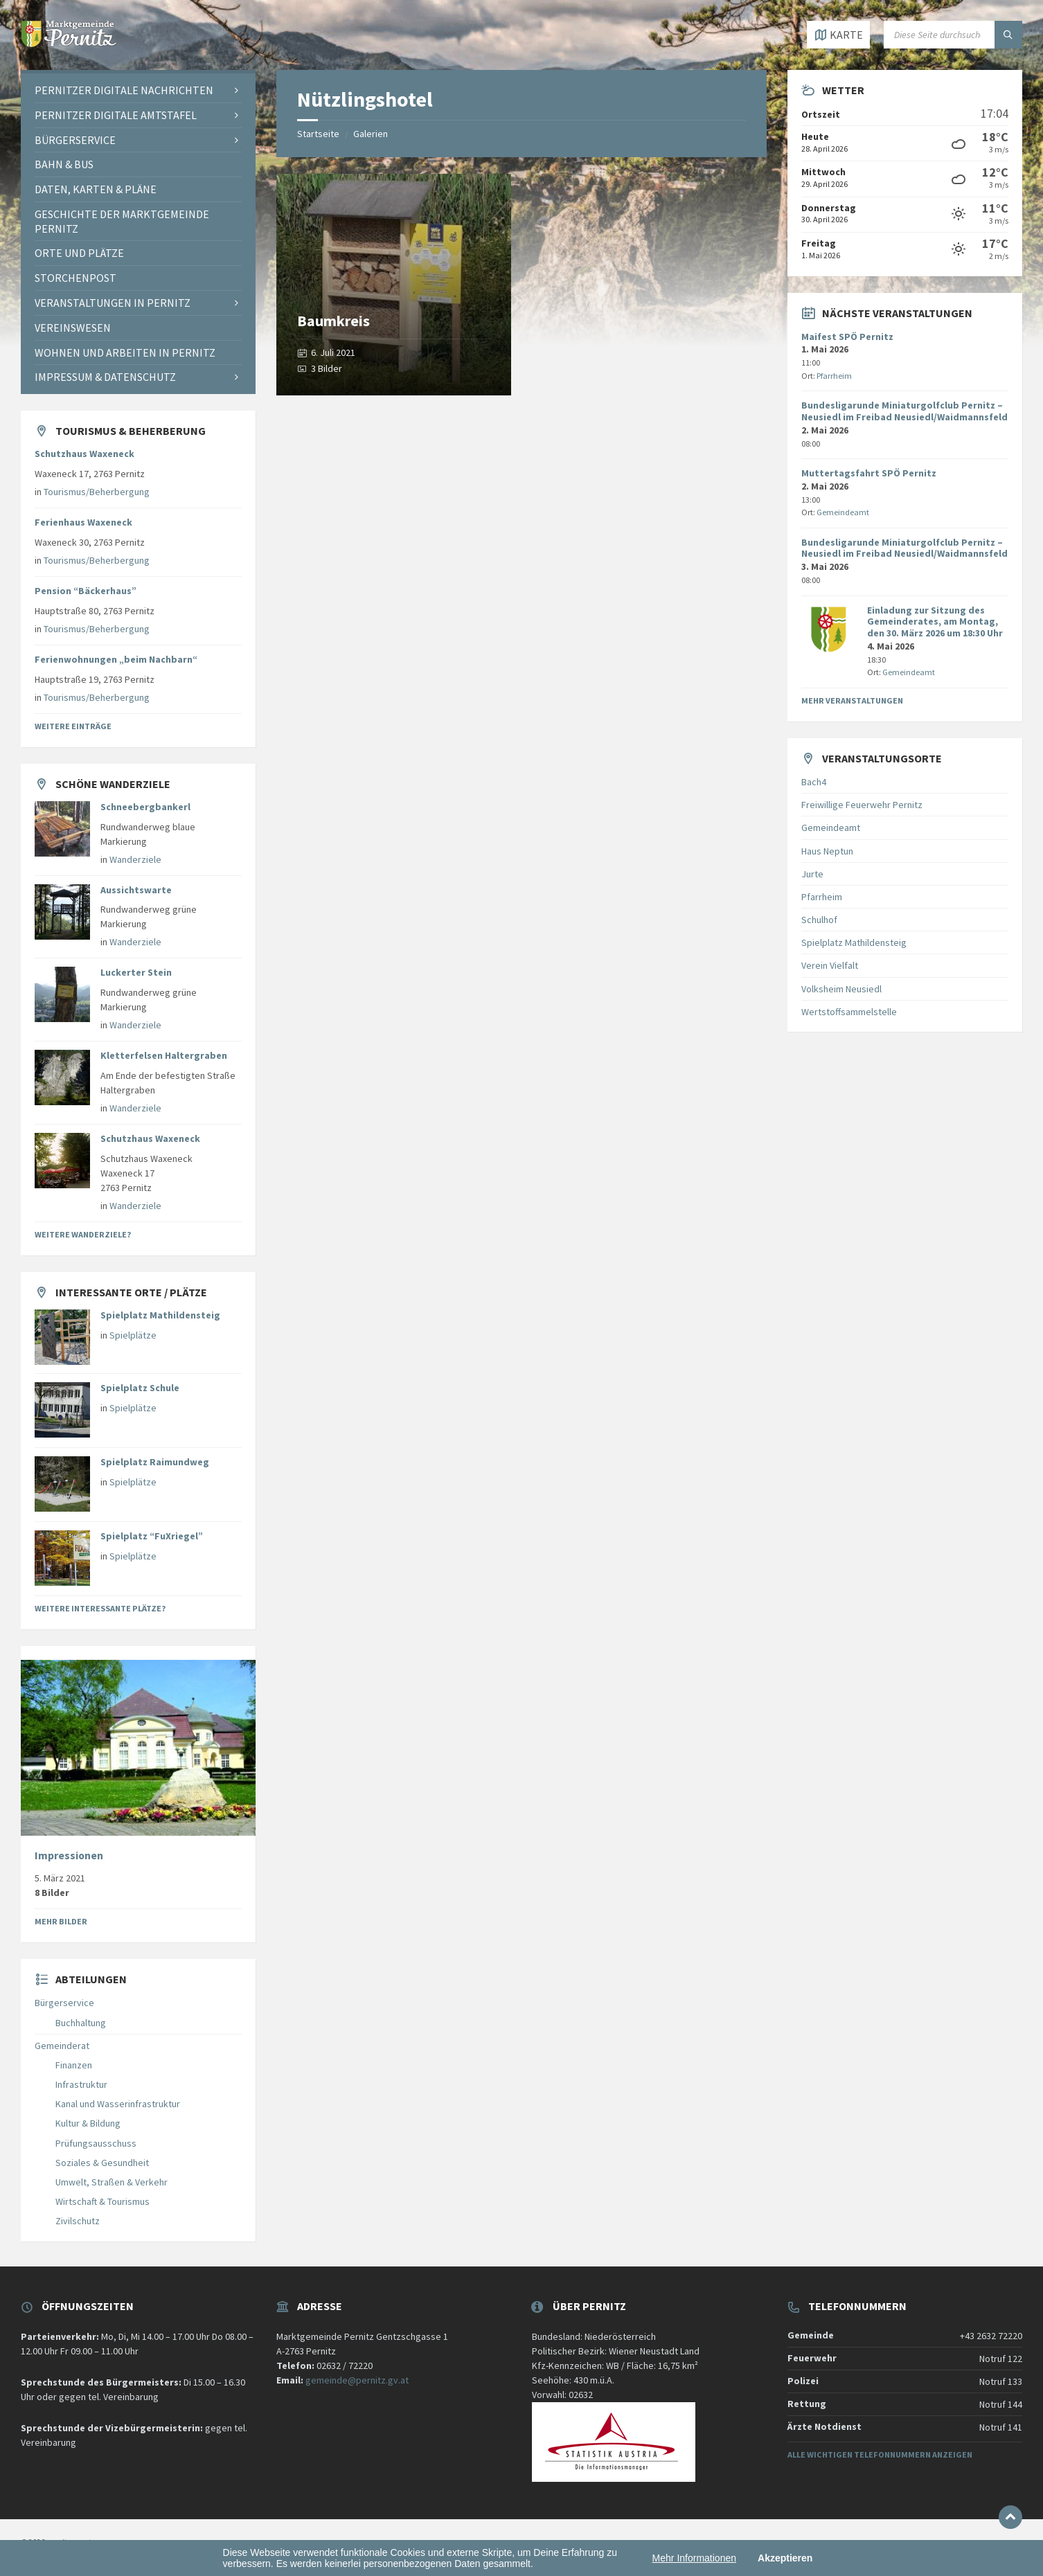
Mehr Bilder (61, 1921)
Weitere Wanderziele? (83, 1234)
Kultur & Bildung (88, 2123)
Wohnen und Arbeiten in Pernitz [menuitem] (125, 352)
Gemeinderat (62, 2045)
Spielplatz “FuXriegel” (151, 1536)
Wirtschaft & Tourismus (102, 2201)
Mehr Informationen (694, 2558)
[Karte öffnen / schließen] (838, 34)
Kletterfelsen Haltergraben (163, 1055)
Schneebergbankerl (145, 806)
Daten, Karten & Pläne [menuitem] (96, 189)
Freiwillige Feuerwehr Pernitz (861, 804)
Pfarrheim (834, 375)
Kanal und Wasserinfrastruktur (117, 2104)
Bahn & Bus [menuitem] (64, 164)
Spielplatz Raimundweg (154, 1462)
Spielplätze (133, 1335)
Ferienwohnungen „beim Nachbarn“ (116, 659)
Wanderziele (135, 859)
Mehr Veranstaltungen (852, 700)
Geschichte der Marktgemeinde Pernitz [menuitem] (122, 221)
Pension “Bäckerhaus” (85, 590)
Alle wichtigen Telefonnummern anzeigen (879, 2454)
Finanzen (73, 2065)
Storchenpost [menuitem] (75, 278)
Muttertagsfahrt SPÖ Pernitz (868, 473)
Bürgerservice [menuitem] (75, 140)
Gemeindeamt (843, 512)
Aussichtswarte (136, 890)
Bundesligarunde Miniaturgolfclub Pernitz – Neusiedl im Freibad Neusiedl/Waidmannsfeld (904, 411)
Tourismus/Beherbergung (97, 491)
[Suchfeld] (953, 34)
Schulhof (819, 919)
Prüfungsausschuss (95, 2143)
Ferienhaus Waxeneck (83, 522)
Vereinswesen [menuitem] (73, 327)
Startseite (318, 133)
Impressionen (69, 1855)
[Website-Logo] (69, 43)
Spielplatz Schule (139, 1387)
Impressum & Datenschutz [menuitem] (105, 377)
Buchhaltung (80, 2022)
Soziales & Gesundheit (102, 2162)
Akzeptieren (785, 2558)
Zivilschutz (77, 2221)
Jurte (812, 874)
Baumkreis (333, 320)
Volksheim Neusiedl (841, 989)
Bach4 (813, 782)
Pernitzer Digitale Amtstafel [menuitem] (116, 115)
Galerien (370, 133)
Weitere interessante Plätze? (100, 1608)
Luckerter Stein (136, 972)
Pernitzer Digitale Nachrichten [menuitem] (124, 90)
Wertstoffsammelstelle (849, 1011)
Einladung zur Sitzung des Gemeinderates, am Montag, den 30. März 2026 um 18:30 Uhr (935, 622)
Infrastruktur (81, 2084)
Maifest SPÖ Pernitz (847, 336)
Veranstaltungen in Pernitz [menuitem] (112, 303)
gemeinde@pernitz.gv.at (357, 2380)
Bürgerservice (64, 2002)
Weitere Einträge (73, 726)
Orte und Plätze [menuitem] (79, 253)
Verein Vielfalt (829, 965)
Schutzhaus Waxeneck (84, 453)
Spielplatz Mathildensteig (160, 1315)
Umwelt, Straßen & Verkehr (111, 2182)
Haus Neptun (827, 851)
